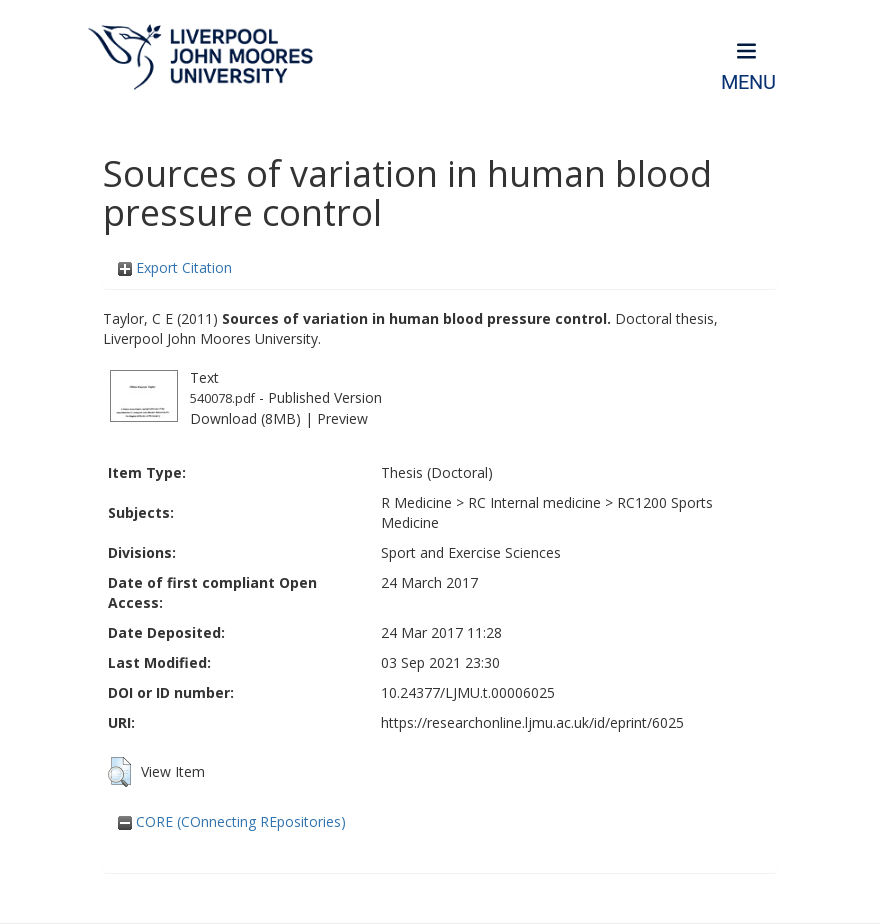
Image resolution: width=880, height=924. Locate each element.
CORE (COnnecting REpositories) (232, 821)
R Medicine (416, 502)
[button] (119, 772)
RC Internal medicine (534, 502)
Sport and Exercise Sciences (471, 552)
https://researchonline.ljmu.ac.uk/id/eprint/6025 (532, 722)
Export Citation (175, 267)
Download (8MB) (245, 418)
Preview (342, 418)
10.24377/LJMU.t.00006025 (468, 692)
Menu (748, 82)
